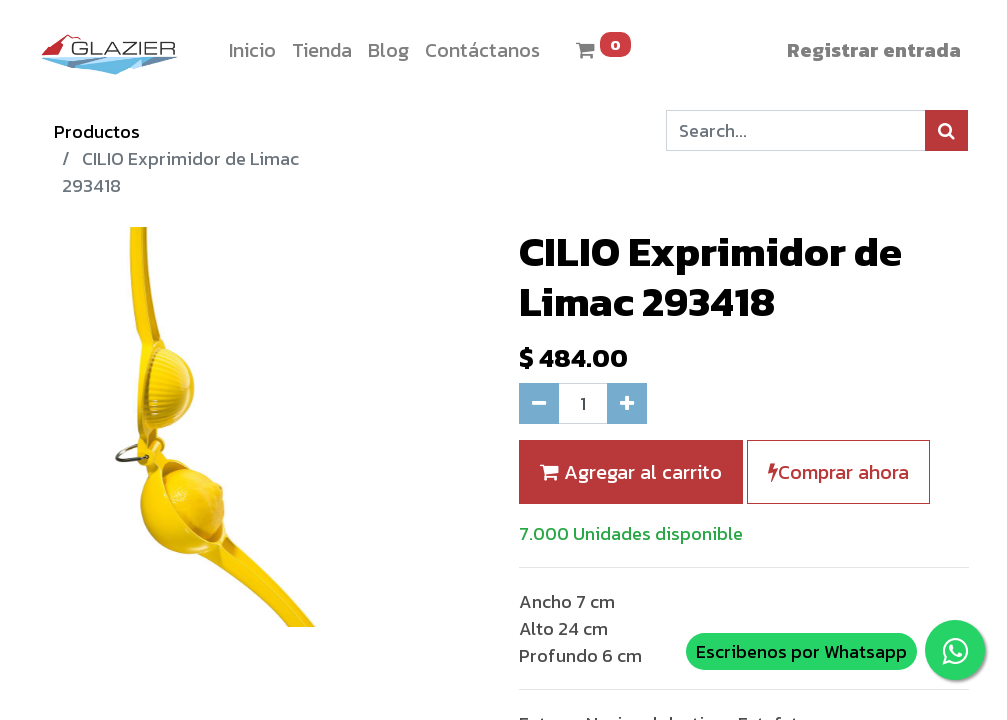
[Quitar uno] (539, 403)
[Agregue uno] (627, 403)
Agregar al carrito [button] (631, 472)
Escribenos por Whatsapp (801, 651)
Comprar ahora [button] (838, 472)
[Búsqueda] (946, 130)
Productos (97, 131)
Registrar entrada (874, 50)
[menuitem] (252, 50)
